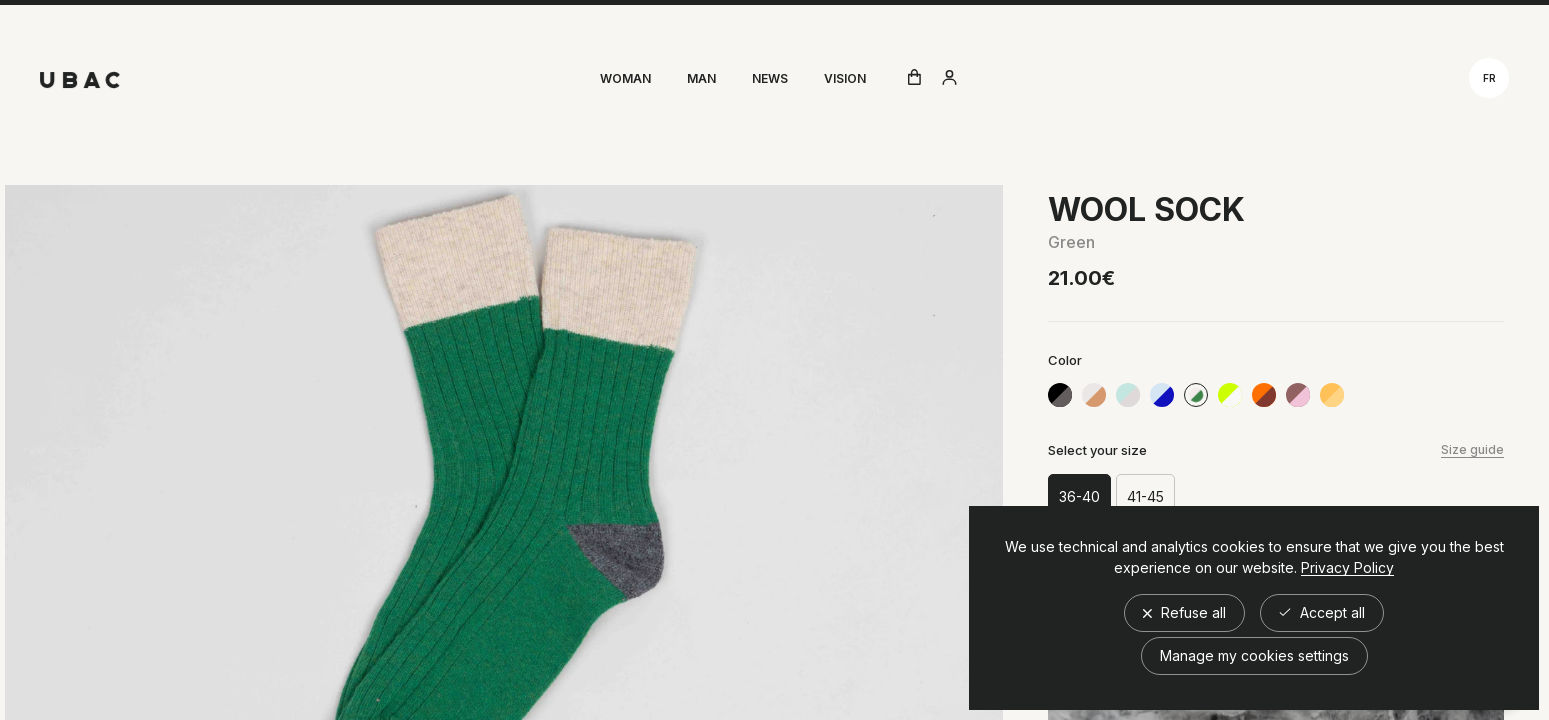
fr (1489, 78)
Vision (845, 78)
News (770, 78)
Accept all (1322, 612)
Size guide (1472, 449)
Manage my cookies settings (1254, 655)
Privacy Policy (1347, 568)
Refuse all (1184, 612)
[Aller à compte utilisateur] (949, 79)
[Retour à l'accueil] (80, 80)
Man (701, 78)
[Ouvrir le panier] (914, 78)
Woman (625, 78)
